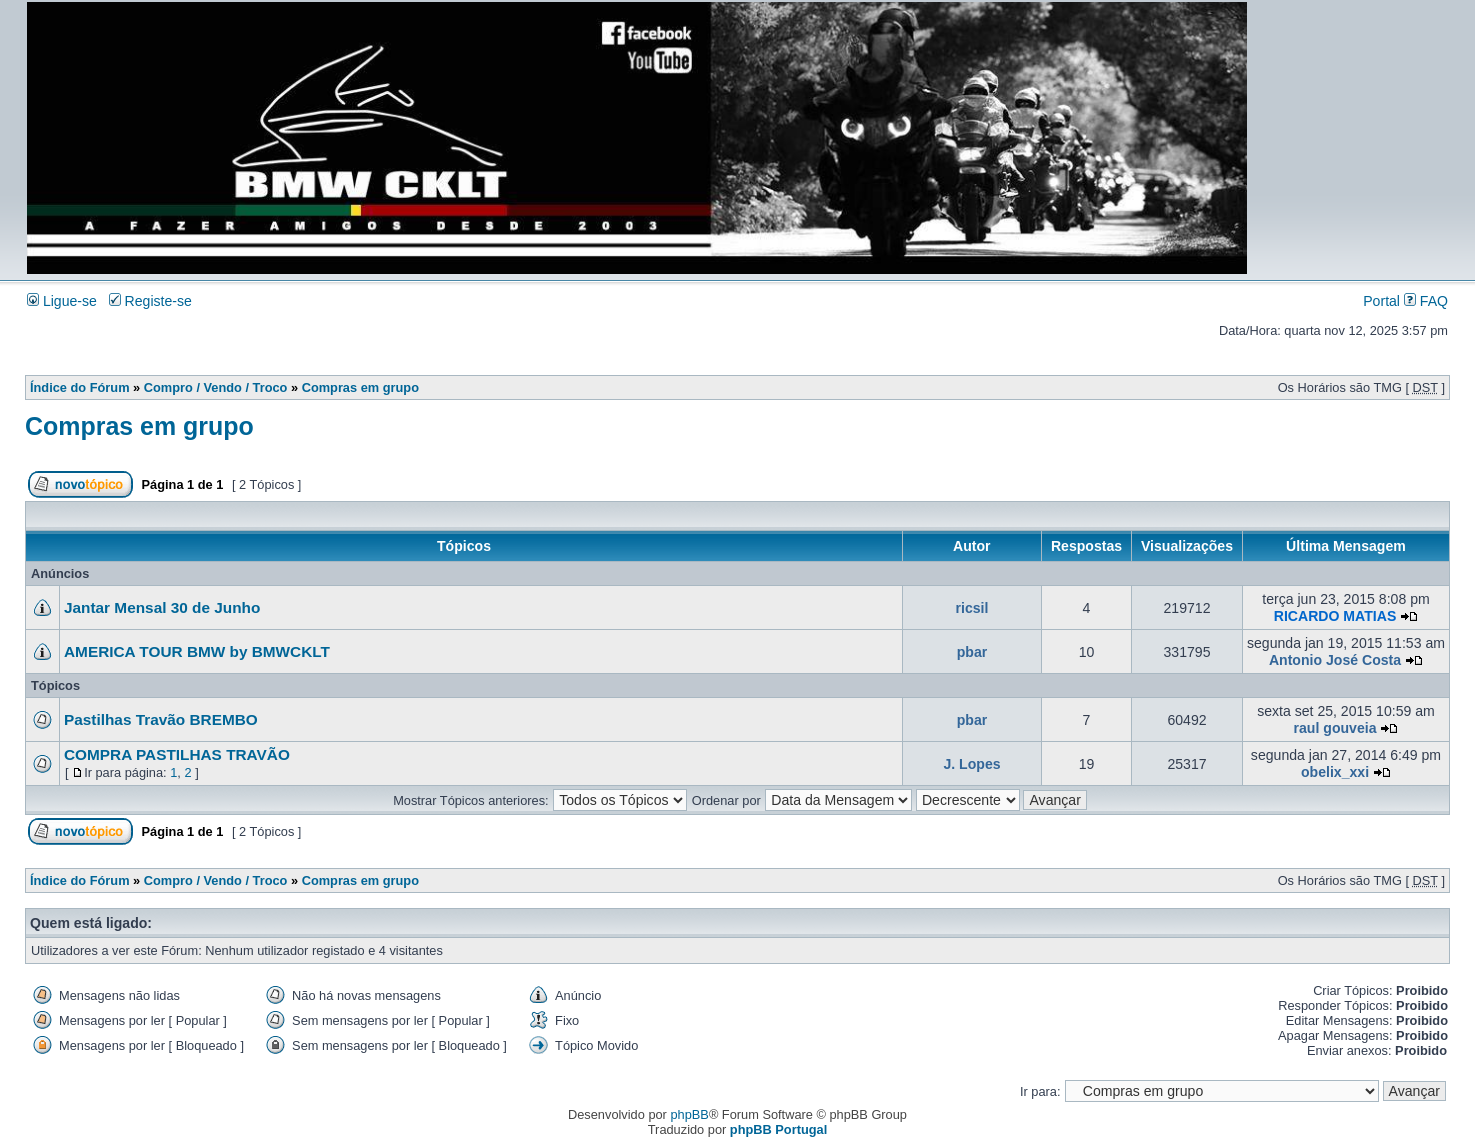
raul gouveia (1335, 728)
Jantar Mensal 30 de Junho (162, 607)
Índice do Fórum (80, 387)
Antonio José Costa (1335, 660)
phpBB (689, 1114)
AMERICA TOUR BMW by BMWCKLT (197, 651)
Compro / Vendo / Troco (216, 387)
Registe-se (150, 301)
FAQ (1426, 301)
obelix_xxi (1335, 772)
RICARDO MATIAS (1335, 616)
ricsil (972, 608)
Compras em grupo (360, 387)
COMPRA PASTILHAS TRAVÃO (177, 754)
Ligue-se (62, 301)
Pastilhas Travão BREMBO (161, 719)
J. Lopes (971, 764)
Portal (1381, 301)
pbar (972, 652)
